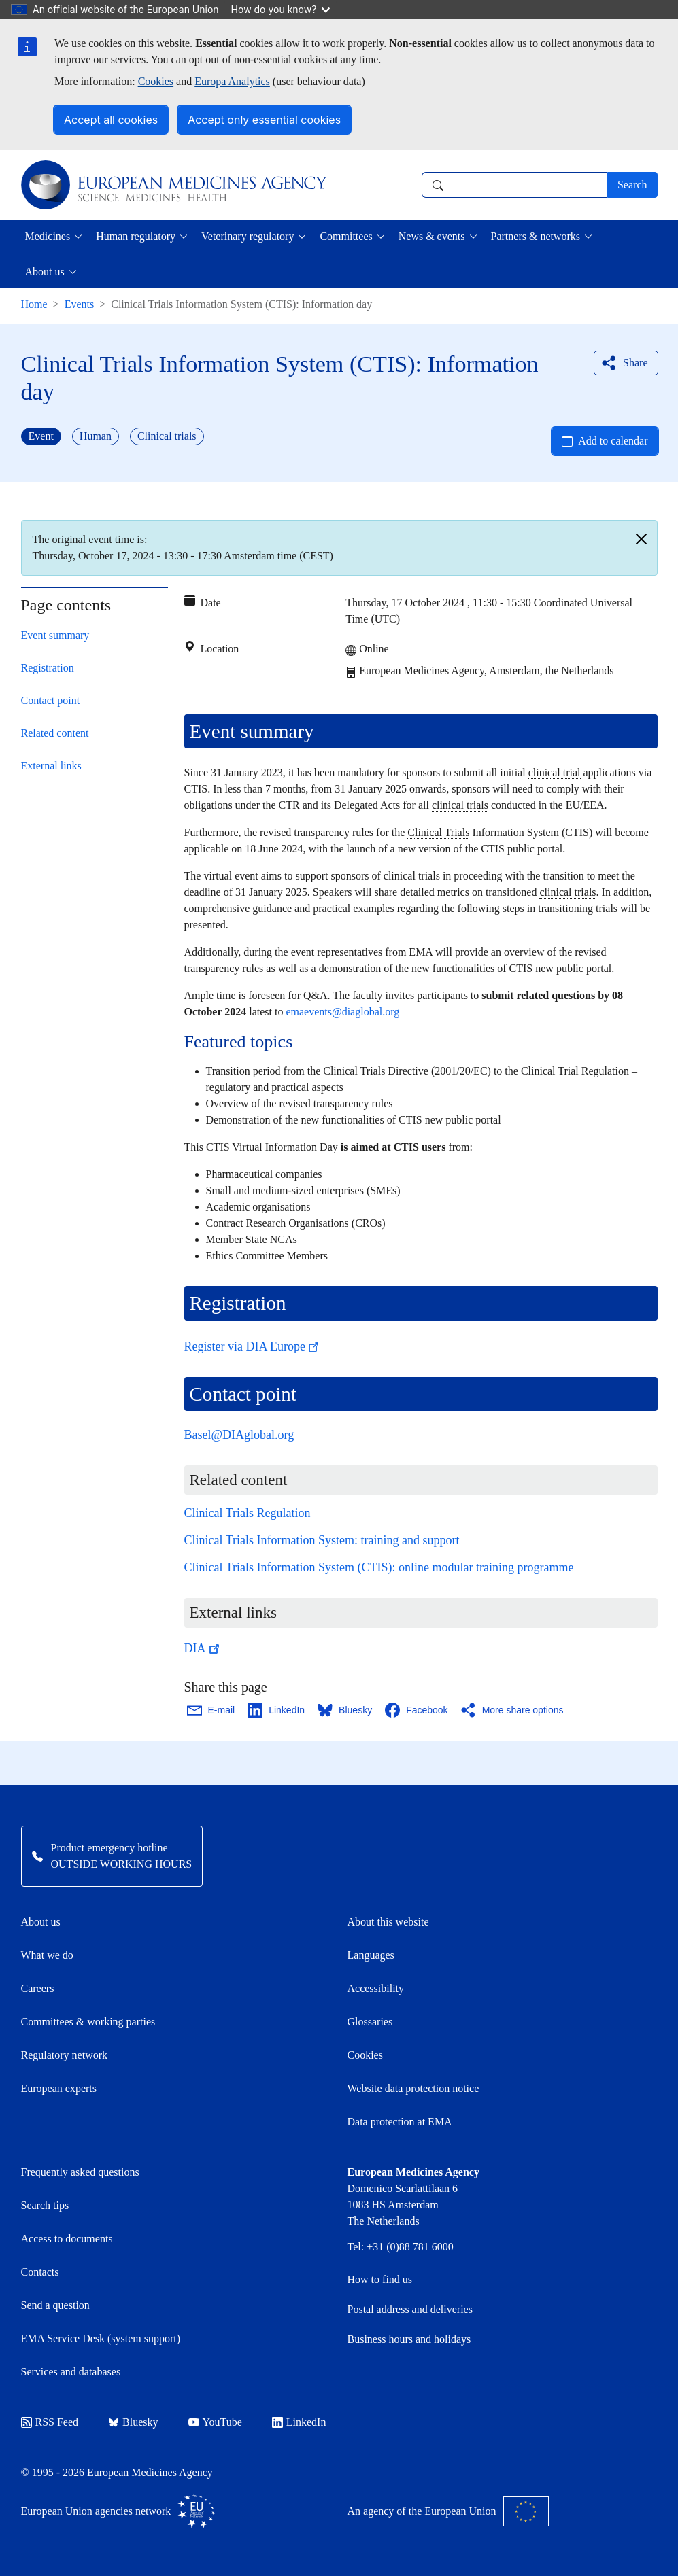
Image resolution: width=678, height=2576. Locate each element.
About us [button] (45, 271)
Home (34, 304)
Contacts (40, 2272)
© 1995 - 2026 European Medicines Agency (117, 2472)
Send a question (55, 2305)
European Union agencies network (118, 2511)
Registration (47, 668)
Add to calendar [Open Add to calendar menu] (612, 441)
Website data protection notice (413, 2088)
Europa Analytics (232, 81)
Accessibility (376, 1988)
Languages (371, 1955)
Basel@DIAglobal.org (239, 1435)
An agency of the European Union (448, 2511)
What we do (47, 1955)
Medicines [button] (48, 236)
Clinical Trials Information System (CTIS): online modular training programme (379, 1567)
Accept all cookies (111, 119)
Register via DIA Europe (253, 1346)
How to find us (380, 2279)
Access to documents (67, 2238)
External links (51, 765)
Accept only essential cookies (264, 119)
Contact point (50, 700)
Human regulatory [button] (135, 236)
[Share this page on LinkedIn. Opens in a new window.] (277, 1710)
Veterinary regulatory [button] (247, 236)
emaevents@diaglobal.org (342, 1011)
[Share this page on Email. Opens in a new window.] (211, 1710)
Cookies (155, 81)
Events (80, 304)
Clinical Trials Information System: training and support (322, 1540)
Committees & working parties (88, 2021)
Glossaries (370, 2021)
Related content (55, 733)
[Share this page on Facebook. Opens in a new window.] (417, 1710)
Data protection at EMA (400, 2121)
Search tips (45, 2205)
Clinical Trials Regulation (247, 1513)
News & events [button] (432, 236)
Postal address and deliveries (410, 2309)
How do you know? (280, 9)
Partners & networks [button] (536, 236)
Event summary (55, 635)
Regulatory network (64, 2055)
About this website (388, 1922)
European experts (59, 2088)
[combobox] (514, 185)
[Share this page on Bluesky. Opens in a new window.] (345, 1710)
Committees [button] (346, 236)
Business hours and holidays (409, 2339)
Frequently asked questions (80, 2172)
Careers (37, 1988)
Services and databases (71, 2372)
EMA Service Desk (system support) (101, 2338)
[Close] (641, 539)
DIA (203, 1648)
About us (41, 1922)
